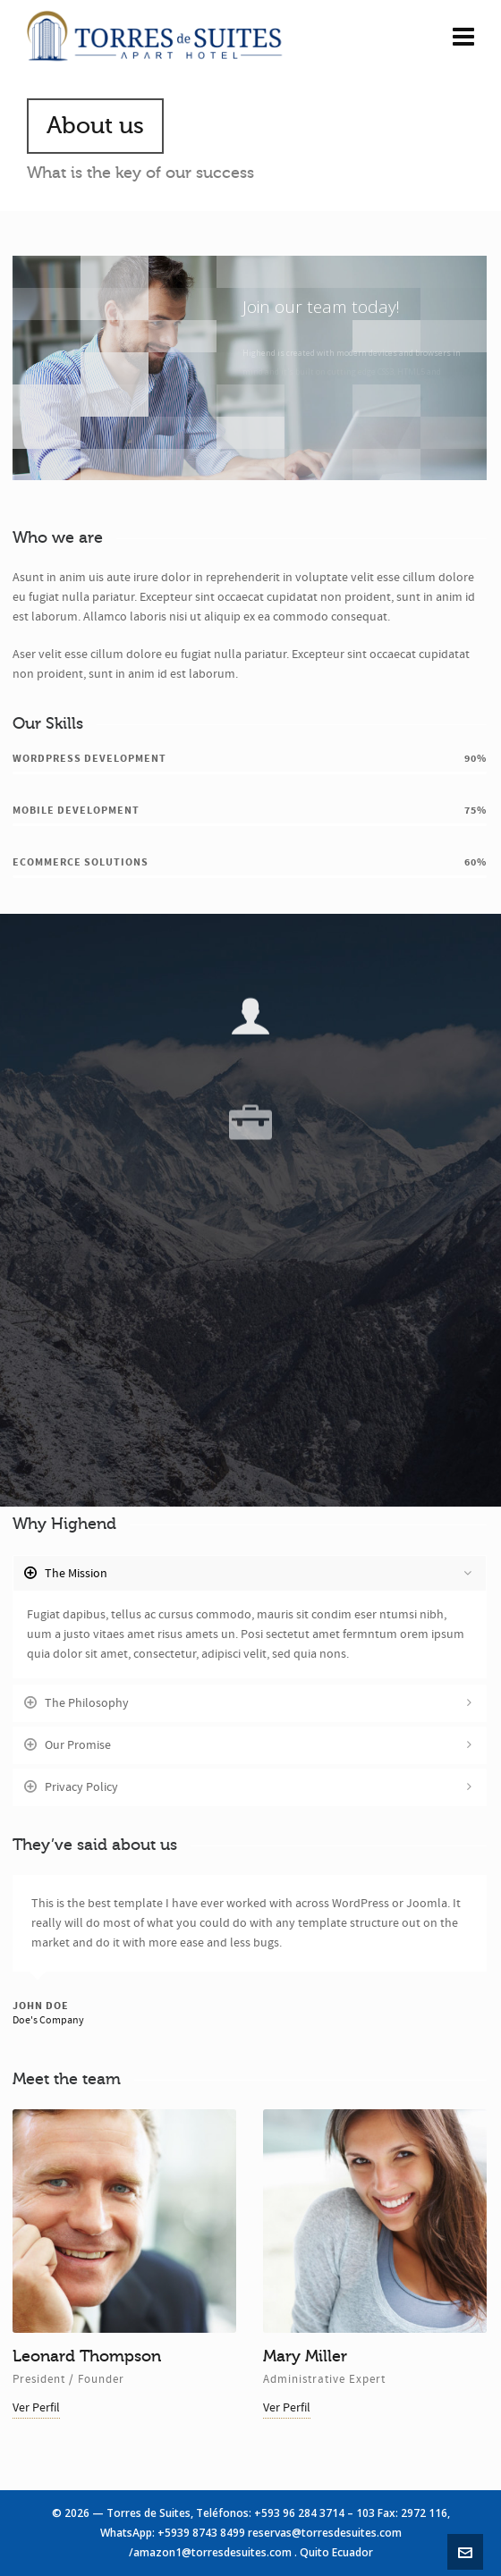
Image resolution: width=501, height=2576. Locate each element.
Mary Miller (305, 2356)
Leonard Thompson (87, 2356)
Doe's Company (48, 2020)
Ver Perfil (36, 2408)
